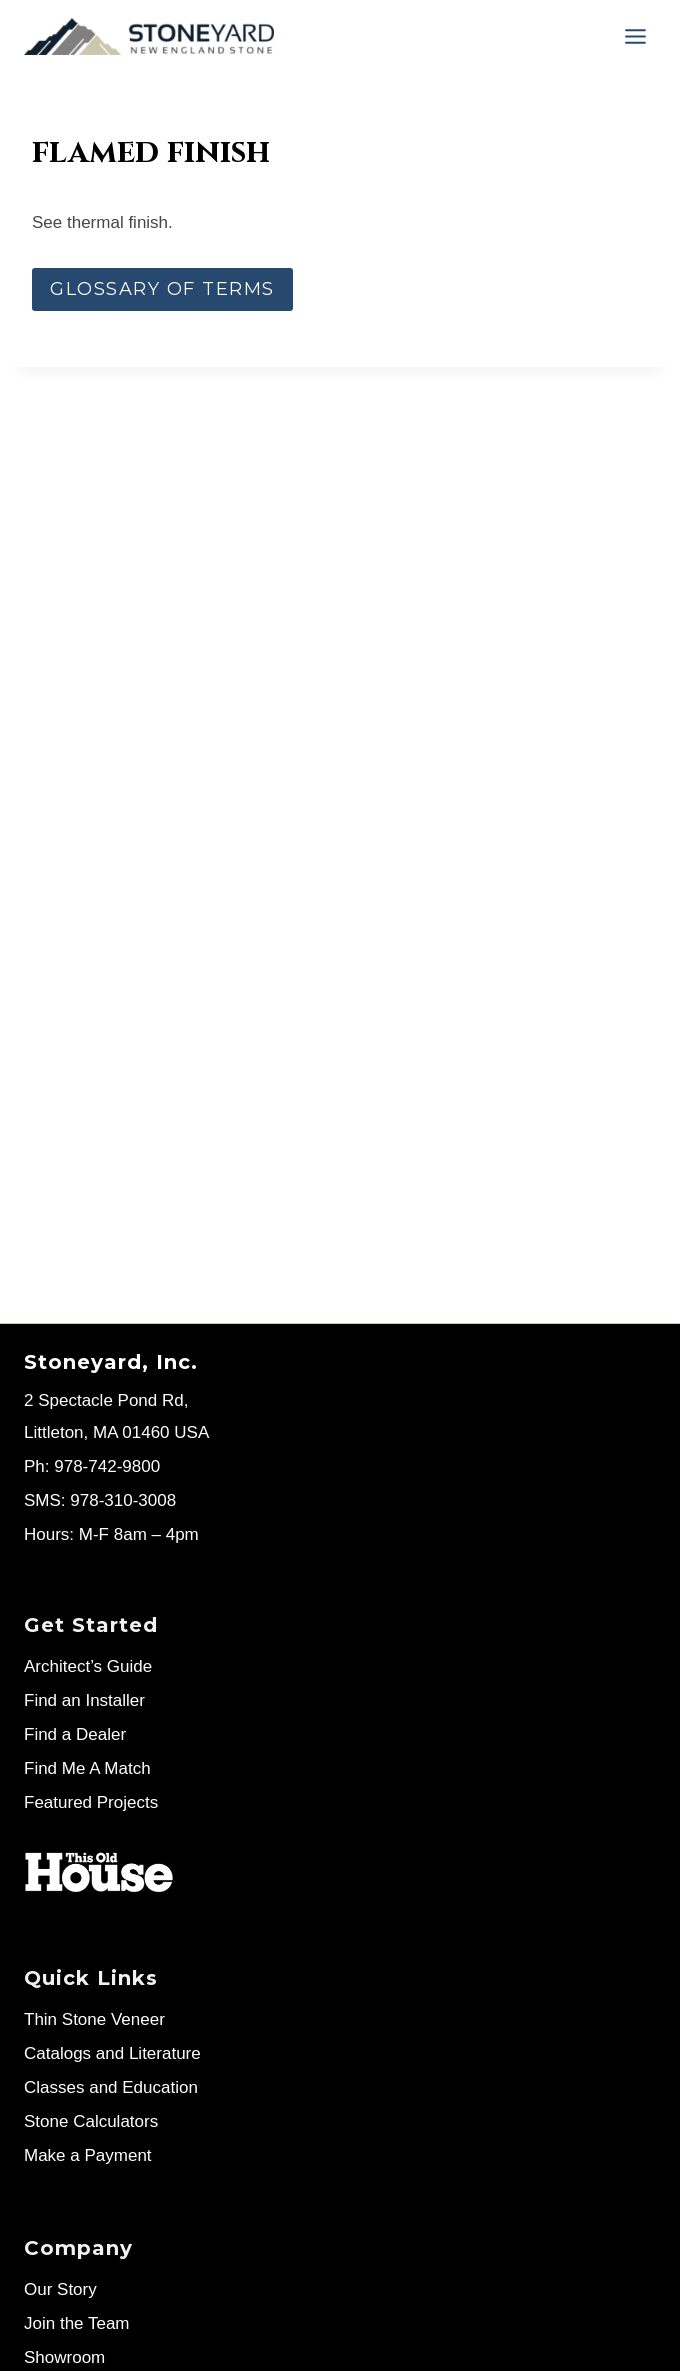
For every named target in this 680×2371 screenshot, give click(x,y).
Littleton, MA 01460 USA (116, 1432)
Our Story (60, 2289)
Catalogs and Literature (112, 2053)
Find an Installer (84, 1700)
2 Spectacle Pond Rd (104, 1400)
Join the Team (77, 2323)
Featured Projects (91, 1802)
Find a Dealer (75, 1734)
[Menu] (635, 36)
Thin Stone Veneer (94, 2019)
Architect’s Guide (88, 1666)
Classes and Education (111, 2087)
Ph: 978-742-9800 (92, 1466)
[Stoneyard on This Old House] (99, 1872)
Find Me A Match (87, 1768)
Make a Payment (88, 2155)
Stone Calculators (91, 2121)
